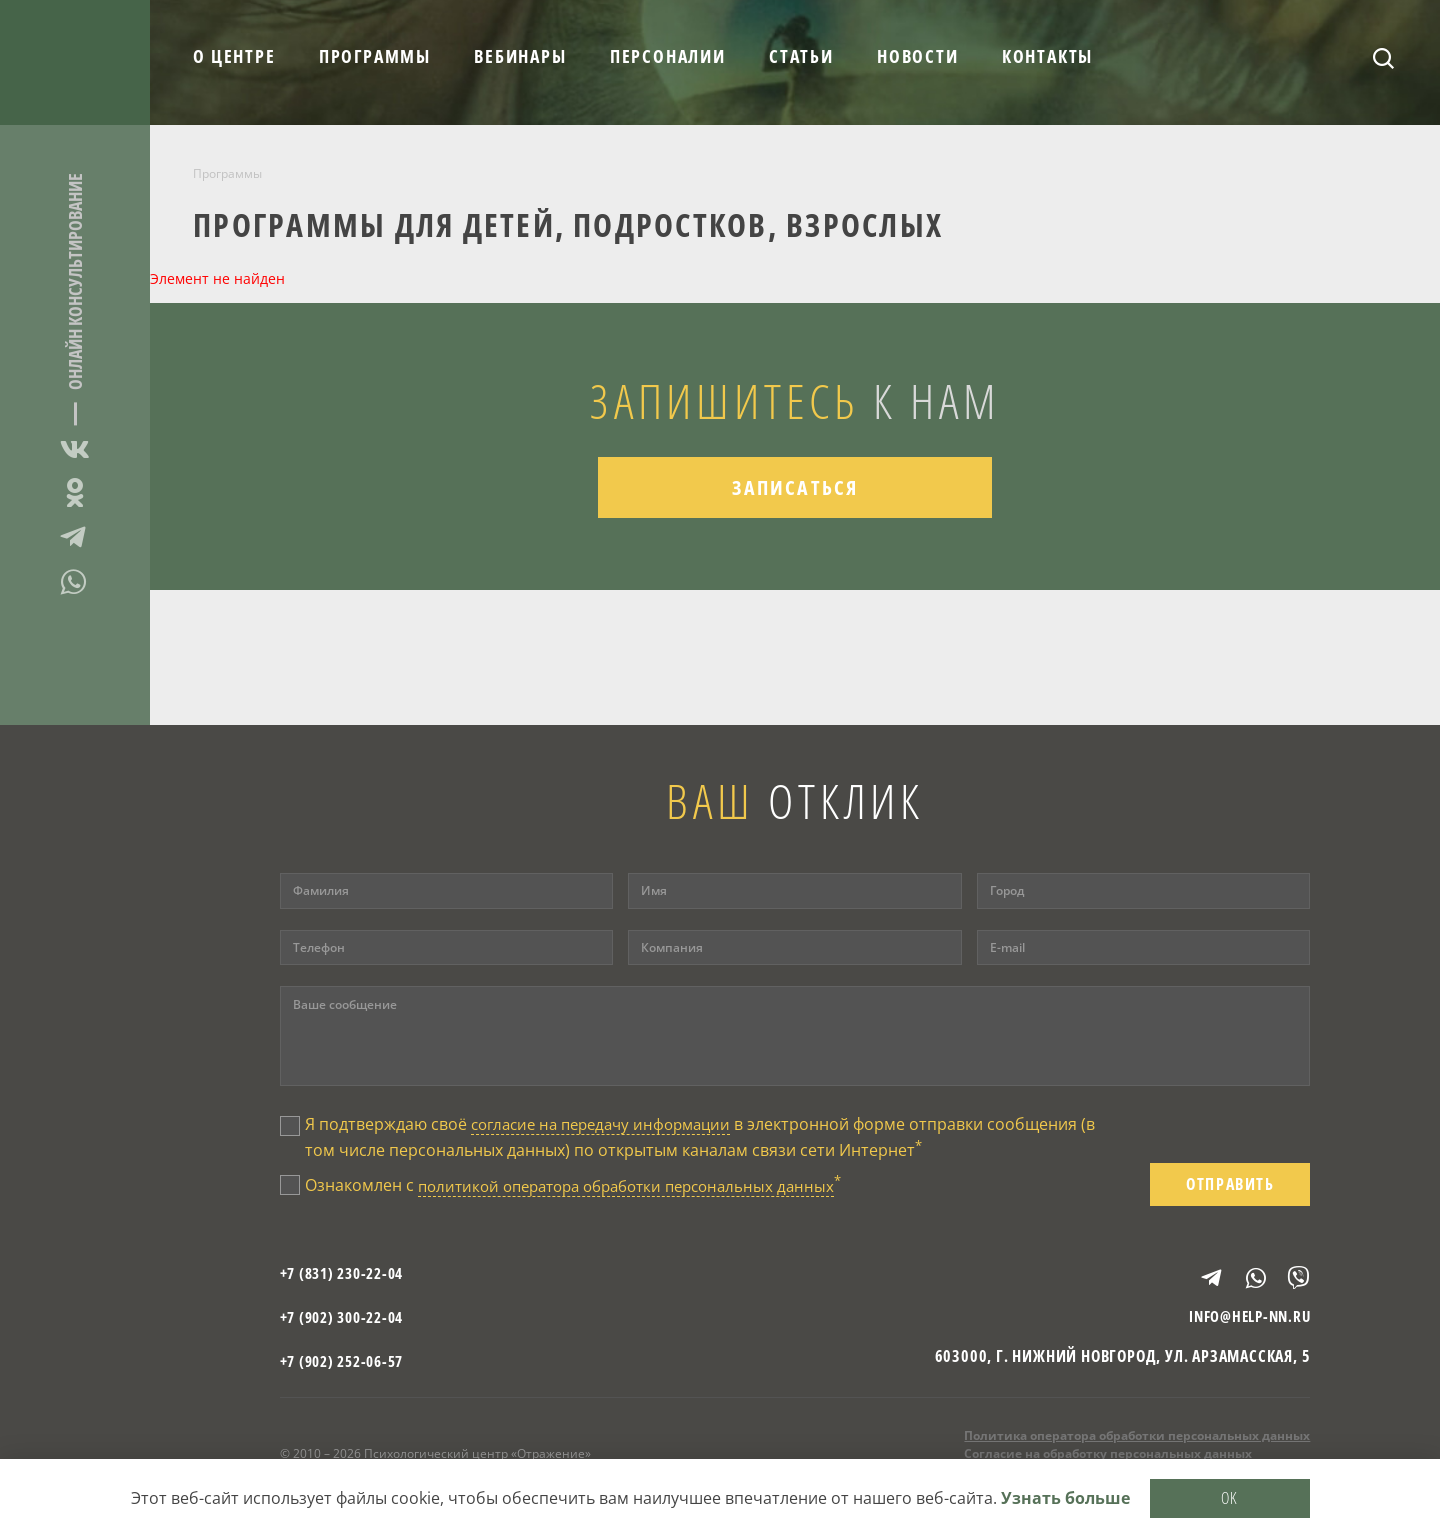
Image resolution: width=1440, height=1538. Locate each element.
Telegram (75, 537)
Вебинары (520, 56)
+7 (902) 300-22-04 (348, 1323)
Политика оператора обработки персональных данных (1137, 1442)
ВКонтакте (75, 452)
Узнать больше (1065, 1497)
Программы (375, 56)
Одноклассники (75, 492)
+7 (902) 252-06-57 (348, 1367)
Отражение (75, 62)
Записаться (795, 498)
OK (1230, 1496)
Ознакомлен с (586, 1188)
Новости (918, 56)
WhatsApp (75, 582)
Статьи (801, 56)
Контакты (1047, 56)
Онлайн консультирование (75, 281)
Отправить (1230, 1187)
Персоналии (668, 56)
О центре (234, 56)
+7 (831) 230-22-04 (348, 1279)
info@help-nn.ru (1244, 1323)
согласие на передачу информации (609, 1124)
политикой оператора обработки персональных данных (639, 1189)
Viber (1290, 1279)
